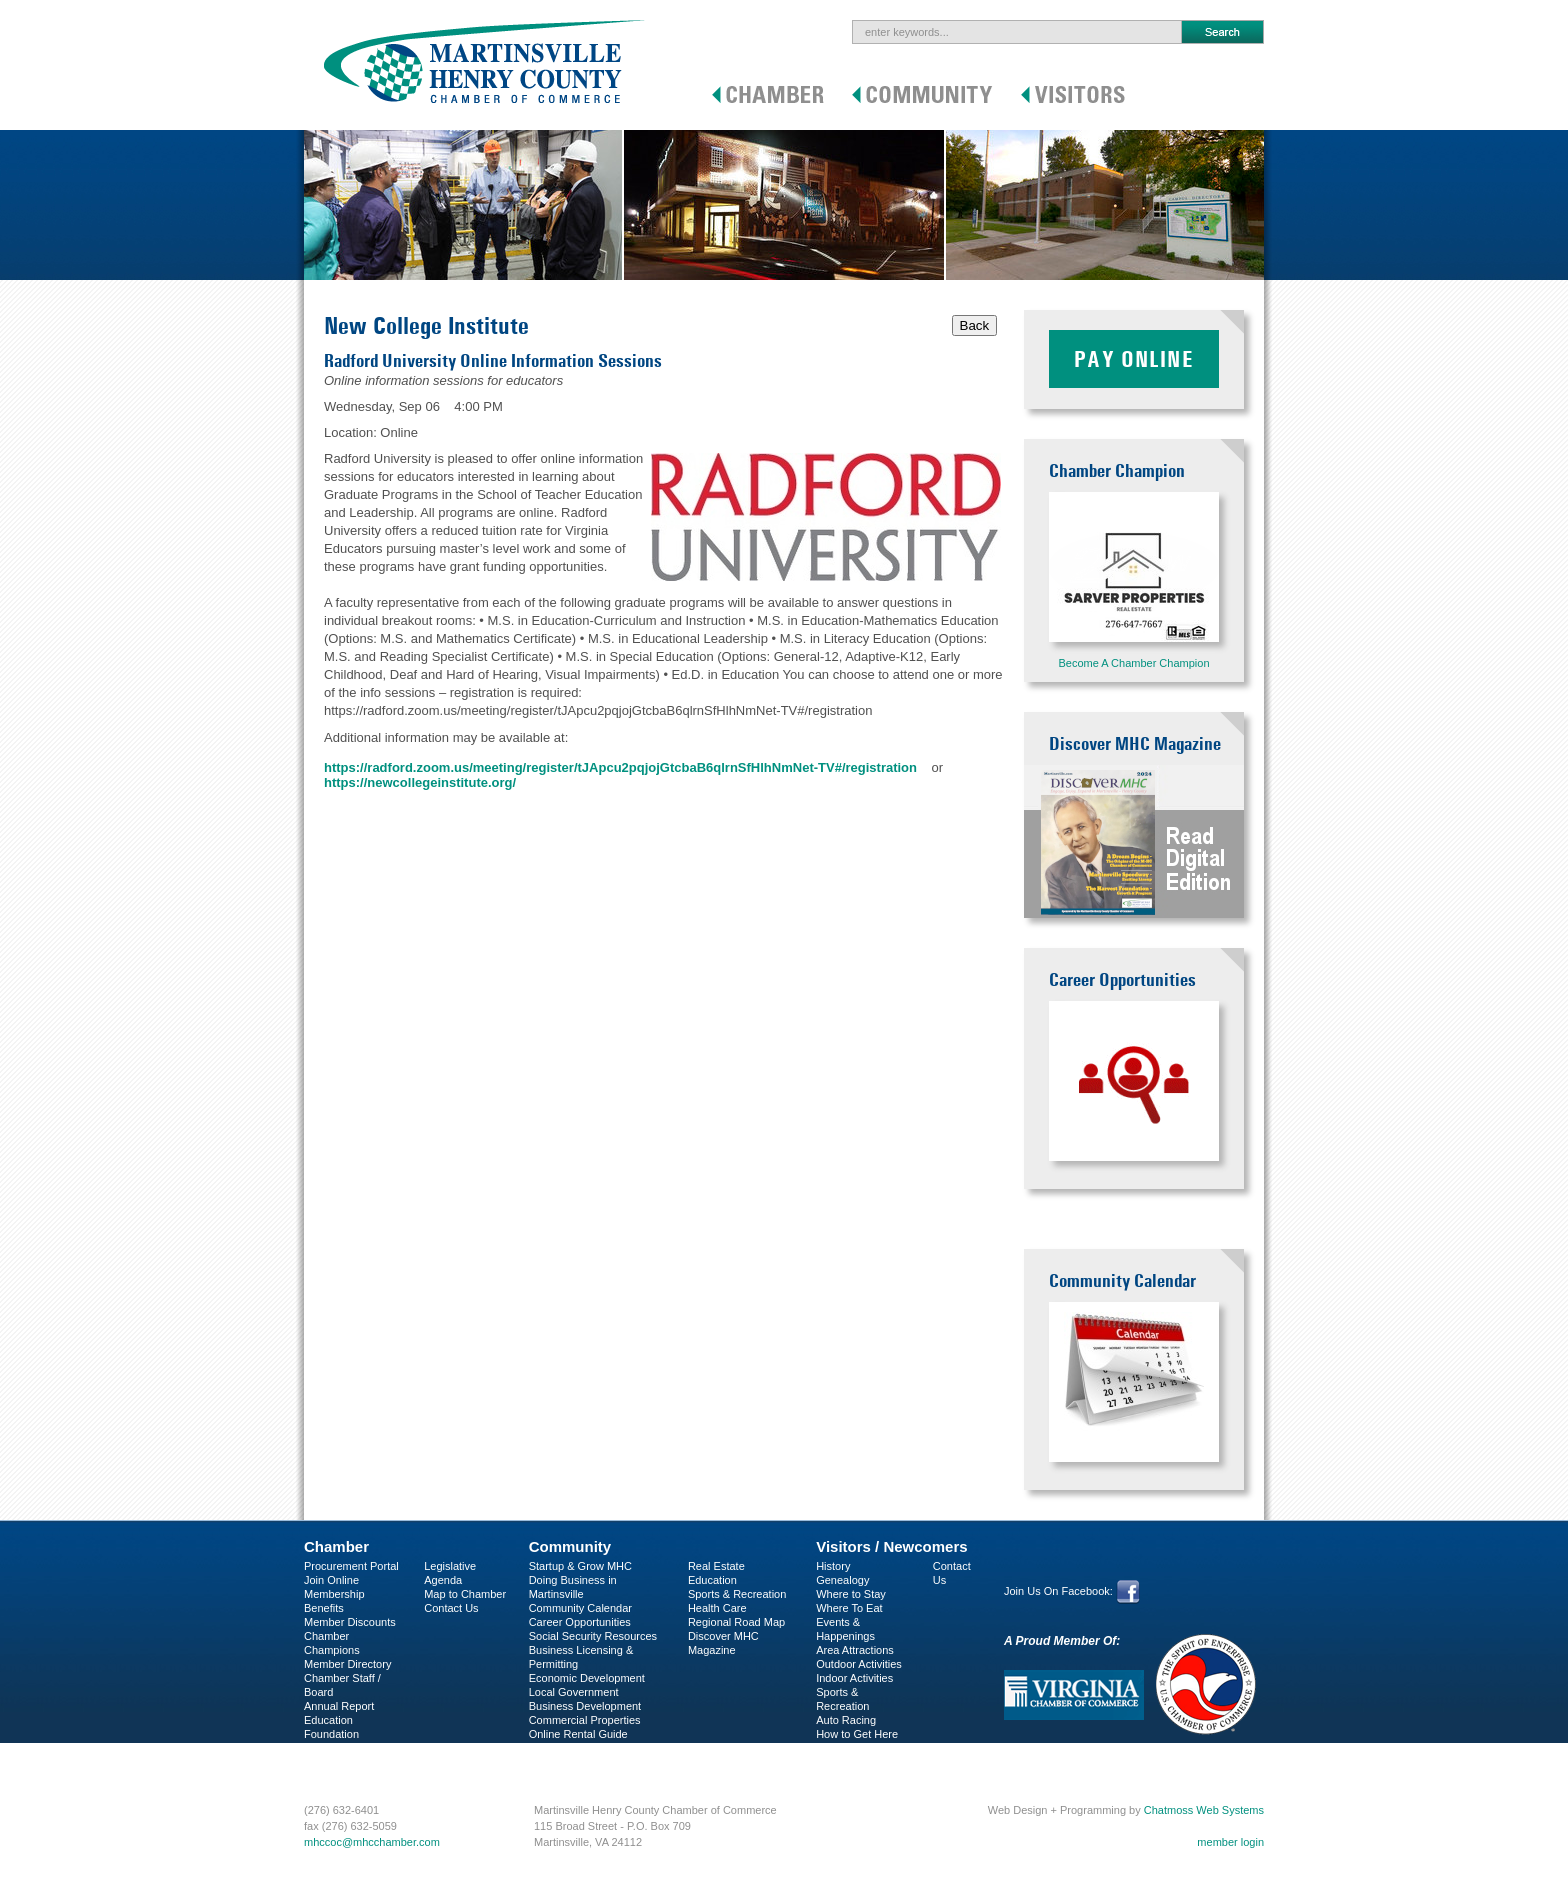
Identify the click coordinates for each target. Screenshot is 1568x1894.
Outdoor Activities (859, 1664)
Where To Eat (849, 1608)
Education (712, 1580)
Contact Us (451, 1608)
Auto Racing (846, 1720)
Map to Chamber (465, 1594)
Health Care (717, 1608)
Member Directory (347, 1664)
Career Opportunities (580, 1622)
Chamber (336, 1546)
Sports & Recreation (737, 1594)
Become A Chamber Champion (1133, 663)
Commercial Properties (585, 1720)
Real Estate (716, 1566)
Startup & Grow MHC (580, 1566)
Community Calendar (580, 1608)
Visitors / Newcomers (891, 1546)
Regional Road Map (736, 1622)
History (833, 1566)
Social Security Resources (593, 1636)
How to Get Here (857, 1734)
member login (1230, 1842)
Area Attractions (855, 1650)
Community (570, 1546)
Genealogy (842, 1580)
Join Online (331, 1580)
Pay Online (1134, 359)
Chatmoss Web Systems (1204, 1810)
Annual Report (339, 1706)
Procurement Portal (351, 1566)
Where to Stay (851, 1594)
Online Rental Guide (578, 1734)
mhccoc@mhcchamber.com (372, 1842)
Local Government (574, 1692)
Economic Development (587, 1678)
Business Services (349, 1762)
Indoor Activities (854, 1678)
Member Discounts (350, 1622)
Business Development (585, 1706)
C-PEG (321, 1748)
